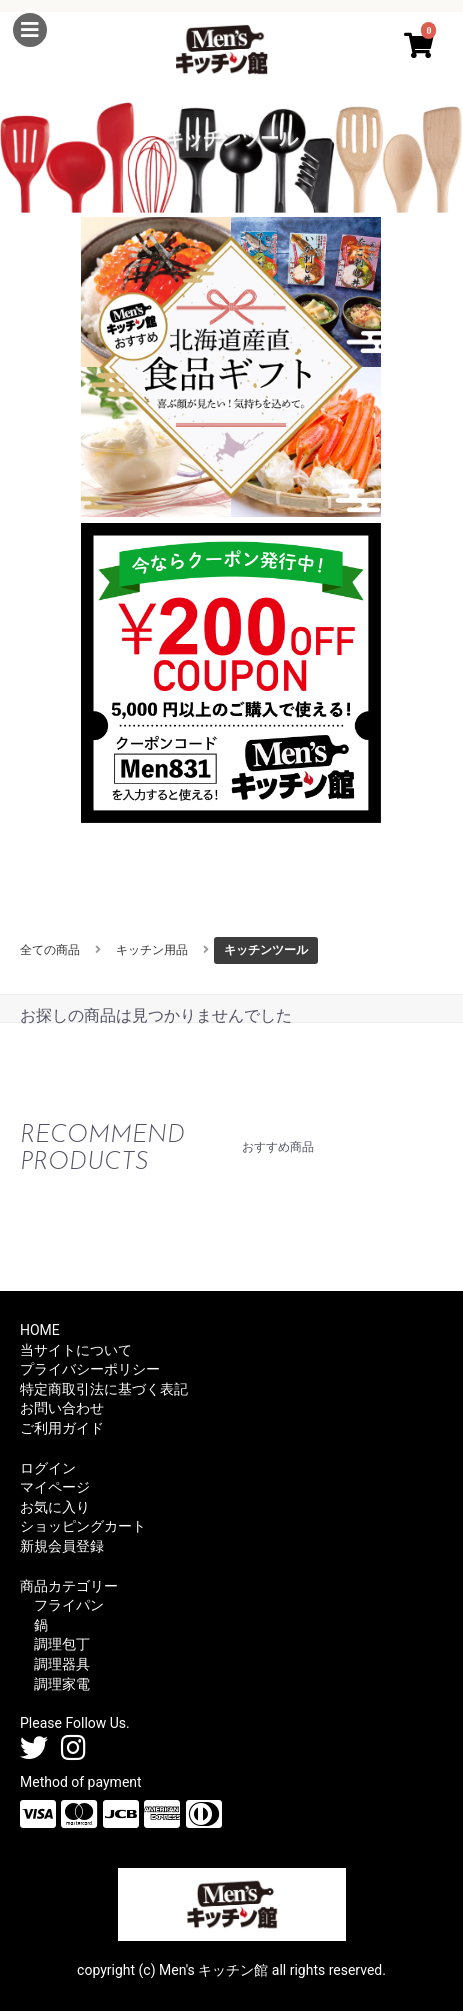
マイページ (55, 1487)
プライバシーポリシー (90, 1369)
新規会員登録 (62, 1546)
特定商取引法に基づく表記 (104, 1389)
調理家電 (62, 1684)
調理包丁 (62, 1644)
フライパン (69, 1605)
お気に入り (55, 1507)
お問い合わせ (62, 1408)
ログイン (48, 1468)
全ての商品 (50, 950)
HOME (40, 1330)
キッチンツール (266, 950)
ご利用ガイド (62, 1428)
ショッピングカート (83, 1526)
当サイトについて (76, 1350)
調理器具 (62, 1664)
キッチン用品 (152, 950)
